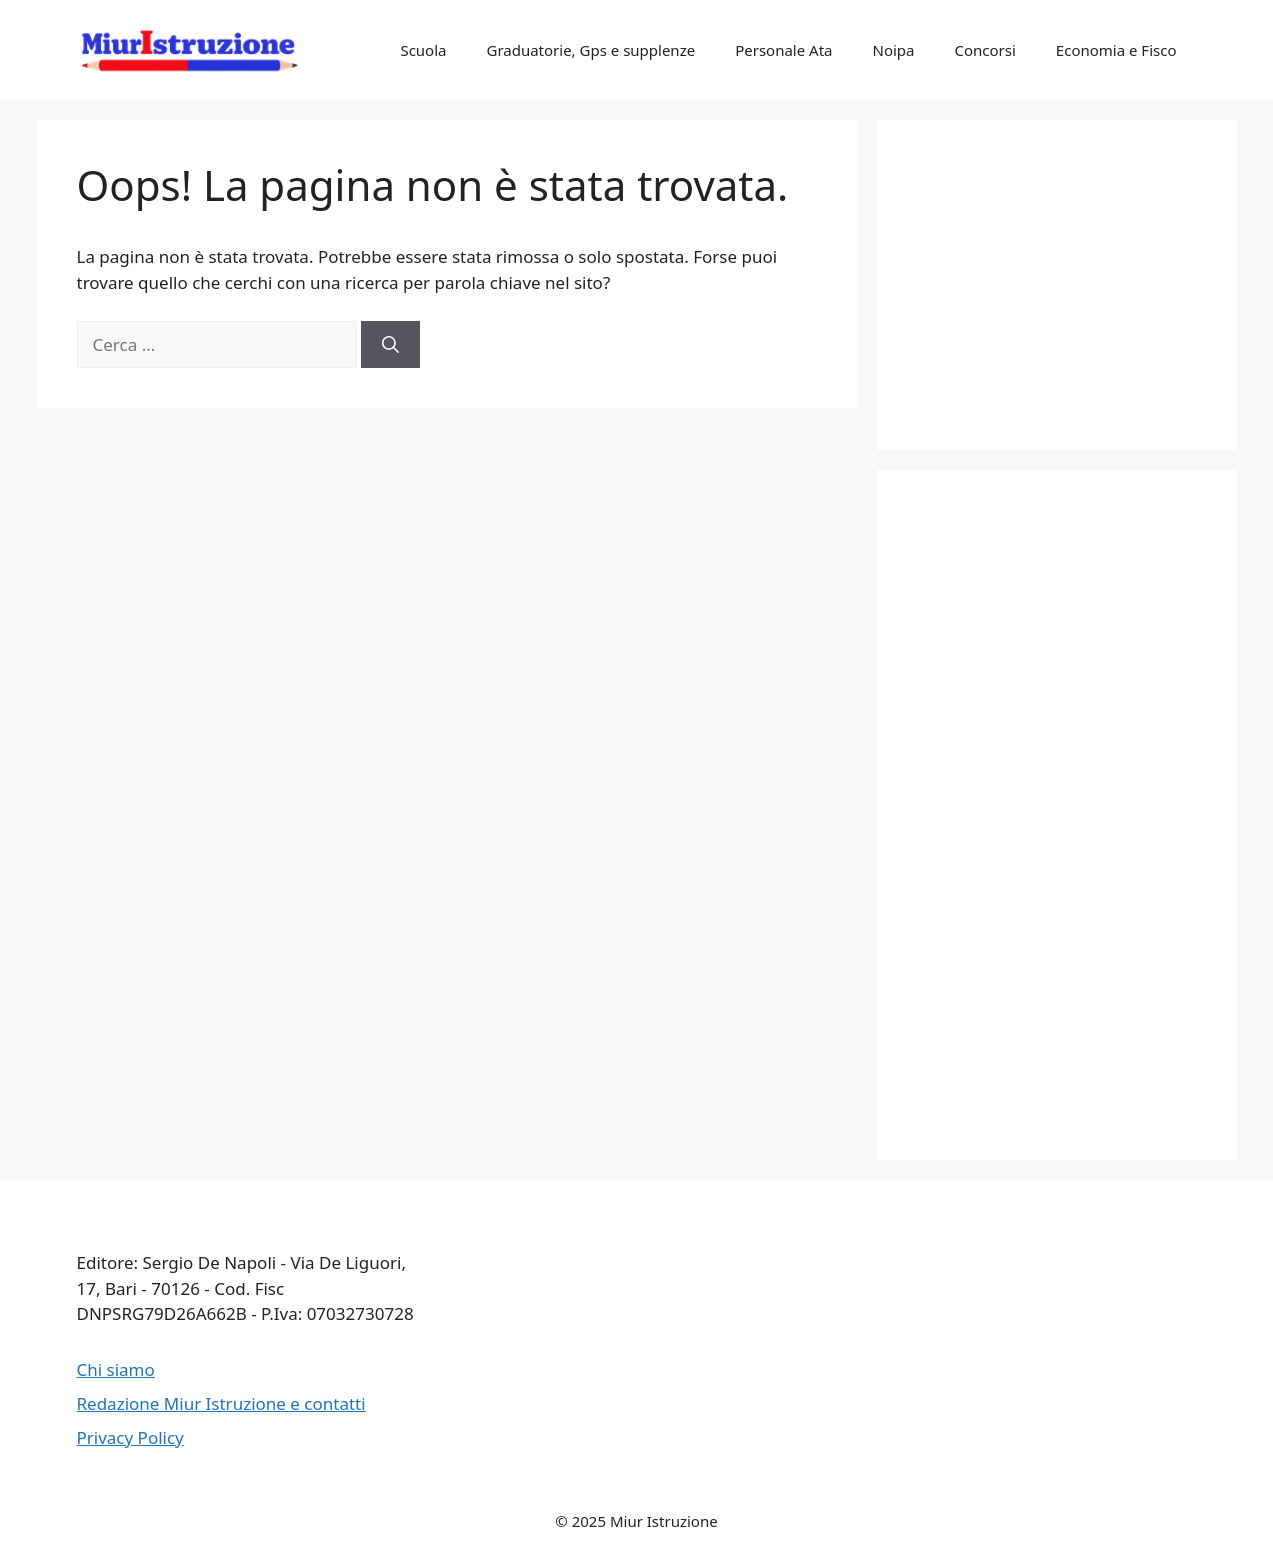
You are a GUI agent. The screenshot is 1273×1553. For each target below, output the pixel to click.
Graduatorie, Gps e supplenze (590, 50)
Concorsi (984, 50)
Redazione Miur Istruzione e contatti (221, 1403)
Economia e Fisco (1116, 50)
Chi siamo (116, 1369)
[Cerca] (390, 345)
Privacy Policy (130, 1437)
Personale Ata (783, 50)
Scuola (423, 50)
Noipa (893, 50)
